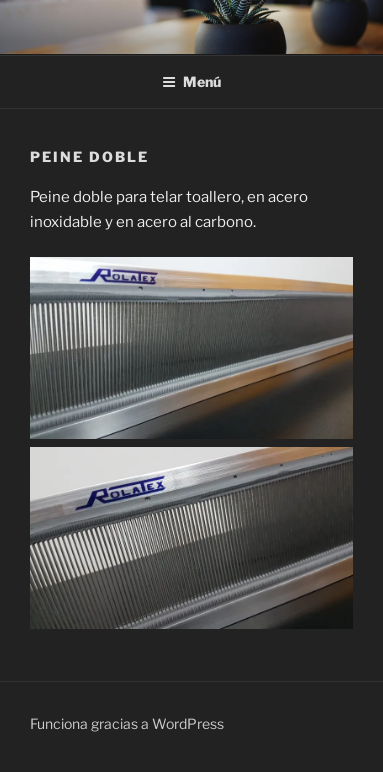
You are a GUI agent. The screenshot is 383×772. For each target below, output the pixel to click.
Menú (191, 81)
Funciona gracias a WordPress (127, 723)
